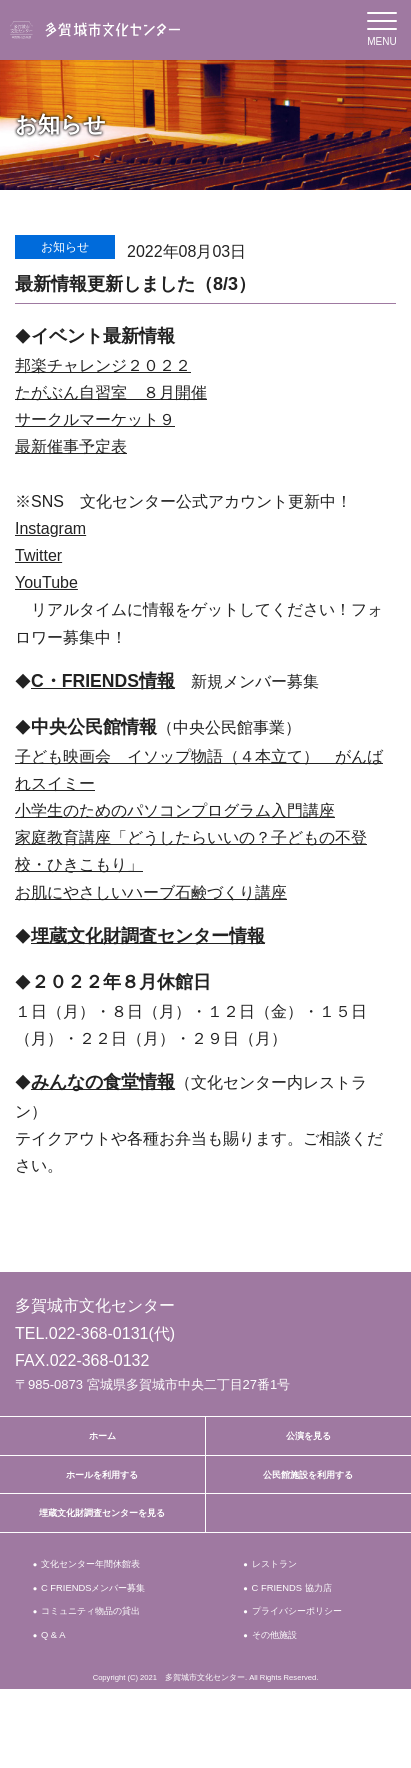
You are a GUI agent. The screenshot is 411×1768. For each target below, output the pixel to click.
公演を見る (308, 1441)
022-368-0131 (99, 1333)
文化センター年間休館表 (107, 1599)
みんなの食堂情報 (103, 1082)
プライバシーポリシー (306, 1670)
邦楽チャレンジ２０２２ (103, 365)
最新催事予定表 (71, 446)
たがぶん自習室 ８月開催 (111, 392)
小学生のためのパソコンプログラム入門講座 (175, 810)
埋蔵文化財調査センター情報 (148, 936)
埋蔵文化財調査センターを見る (102, 1539)
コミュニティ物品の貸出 (107, 1660)
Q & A (57, 1710)
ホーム (102, 1441)
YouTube (46, 582)
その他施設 (282, 1710)
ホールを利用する (102, 1490)
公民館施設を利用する (308, 1490)
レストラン (282, 1599)
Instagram (50, 528)
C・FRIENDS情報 (103, 681)
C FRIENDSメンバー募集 (109, 1629)
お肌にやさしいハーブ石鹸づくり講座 (151, 892)
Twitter (38, 555)
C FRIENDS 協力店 (304, 1629)
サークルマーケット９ (95, 419)
